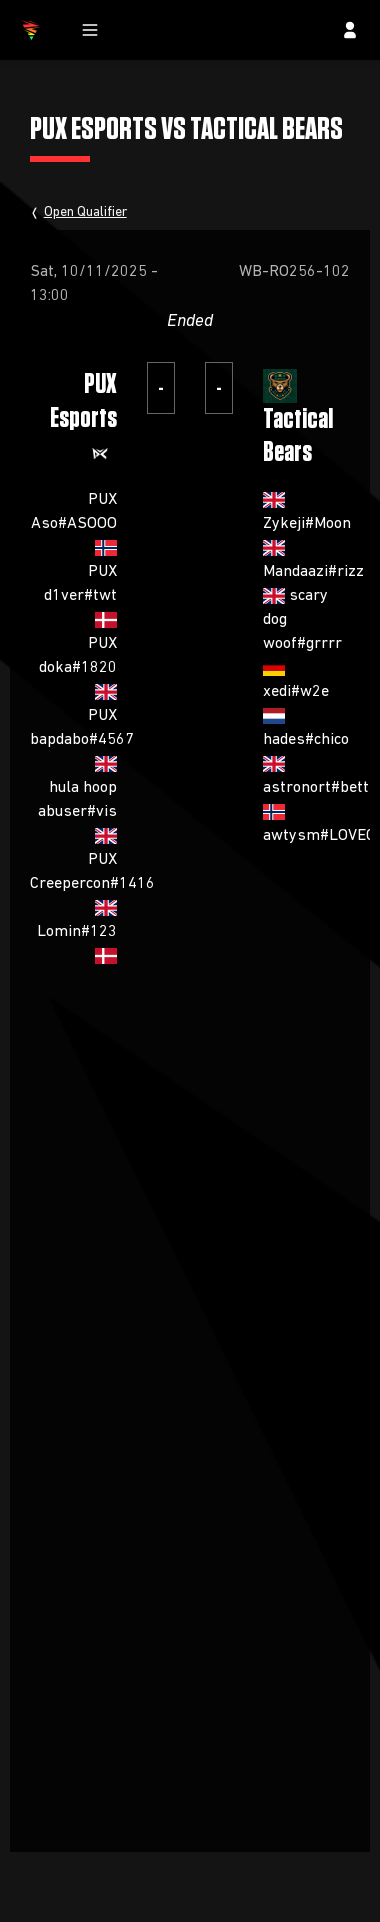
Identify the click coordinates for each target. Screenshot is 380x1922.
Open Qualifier (85, 212)
